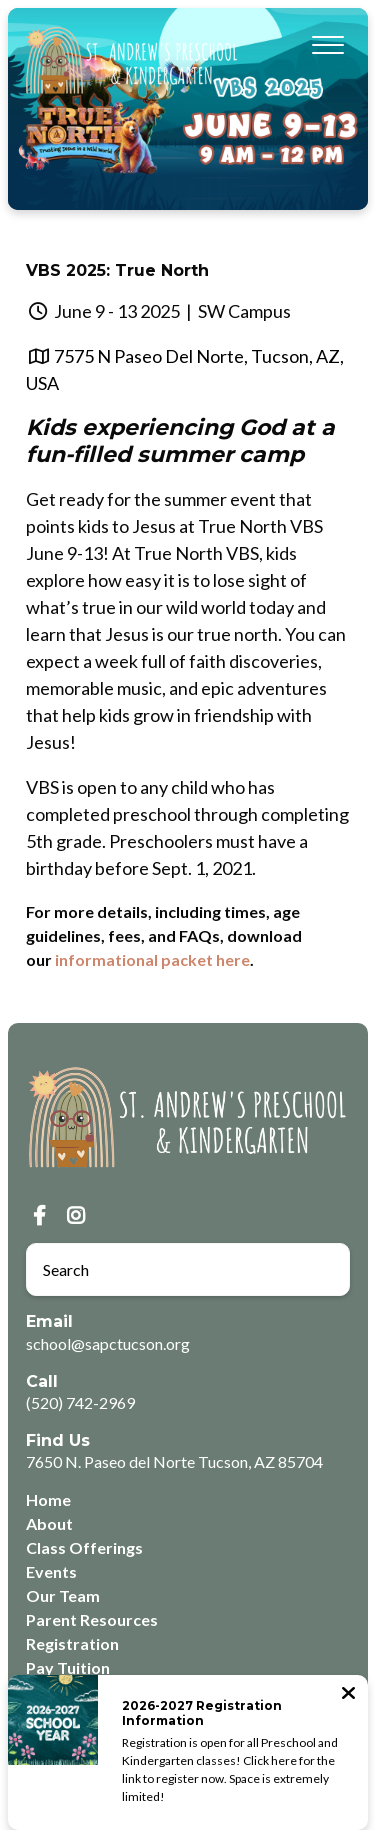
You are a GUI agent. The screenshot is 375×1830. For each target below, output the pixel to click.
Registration (72, 1643)
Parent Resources (92, 1619)
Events (51, 1571)
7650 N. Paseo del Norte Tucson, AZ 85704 (174, 1461)
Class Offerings (84, 1547)
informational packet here (152, 959)
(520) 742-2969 (80, 1402)
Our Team (63, 1595)
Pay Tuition (68, 1667)
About (49, 1523)
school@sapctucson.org (108, 1343)
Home (48, 1499)
